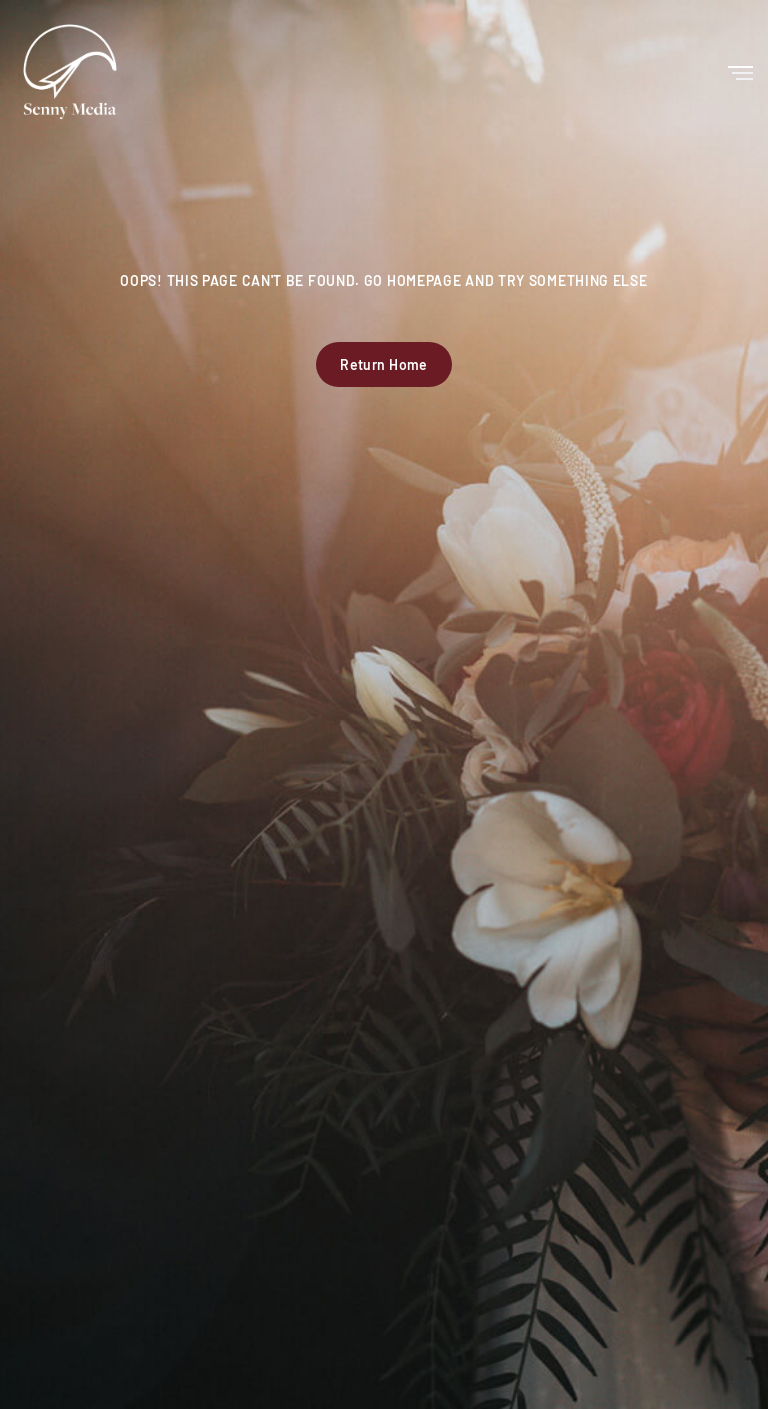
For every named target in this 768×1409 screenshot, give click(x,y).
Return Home (384, 364)
